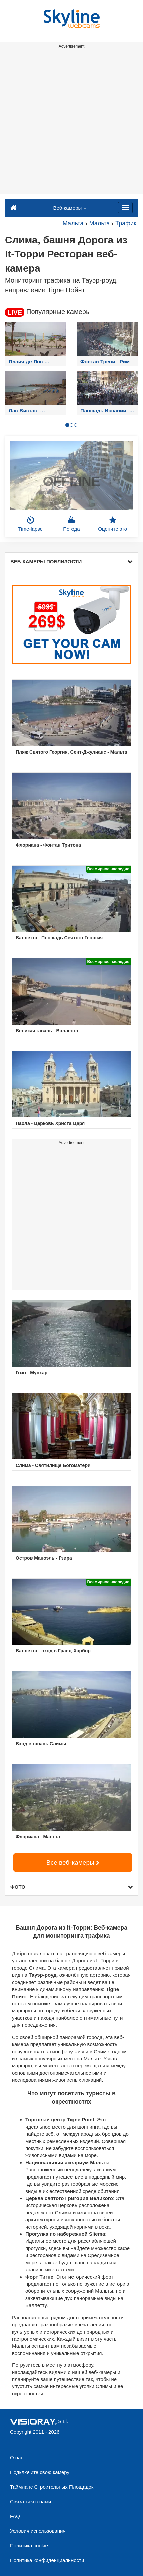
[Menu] (125, 207)
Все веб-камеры (72, 1862)
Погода (71, 523)
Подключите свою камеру (39, 2472)
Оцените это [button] (112, 523)
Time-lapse (30, 523)
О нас (16, 2457)
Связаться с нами (30, 2501)
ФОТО (71, 1886)
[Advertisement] (71, 122)
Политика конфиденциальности (47, 2560)
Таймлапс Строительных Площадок (51, 2487)
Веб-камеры (70, 208)
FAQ (15, 2516)
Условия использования (38, 2531)
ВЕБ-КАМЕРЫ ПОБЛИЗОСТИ (71, 561)
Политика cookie (29, 2545)
